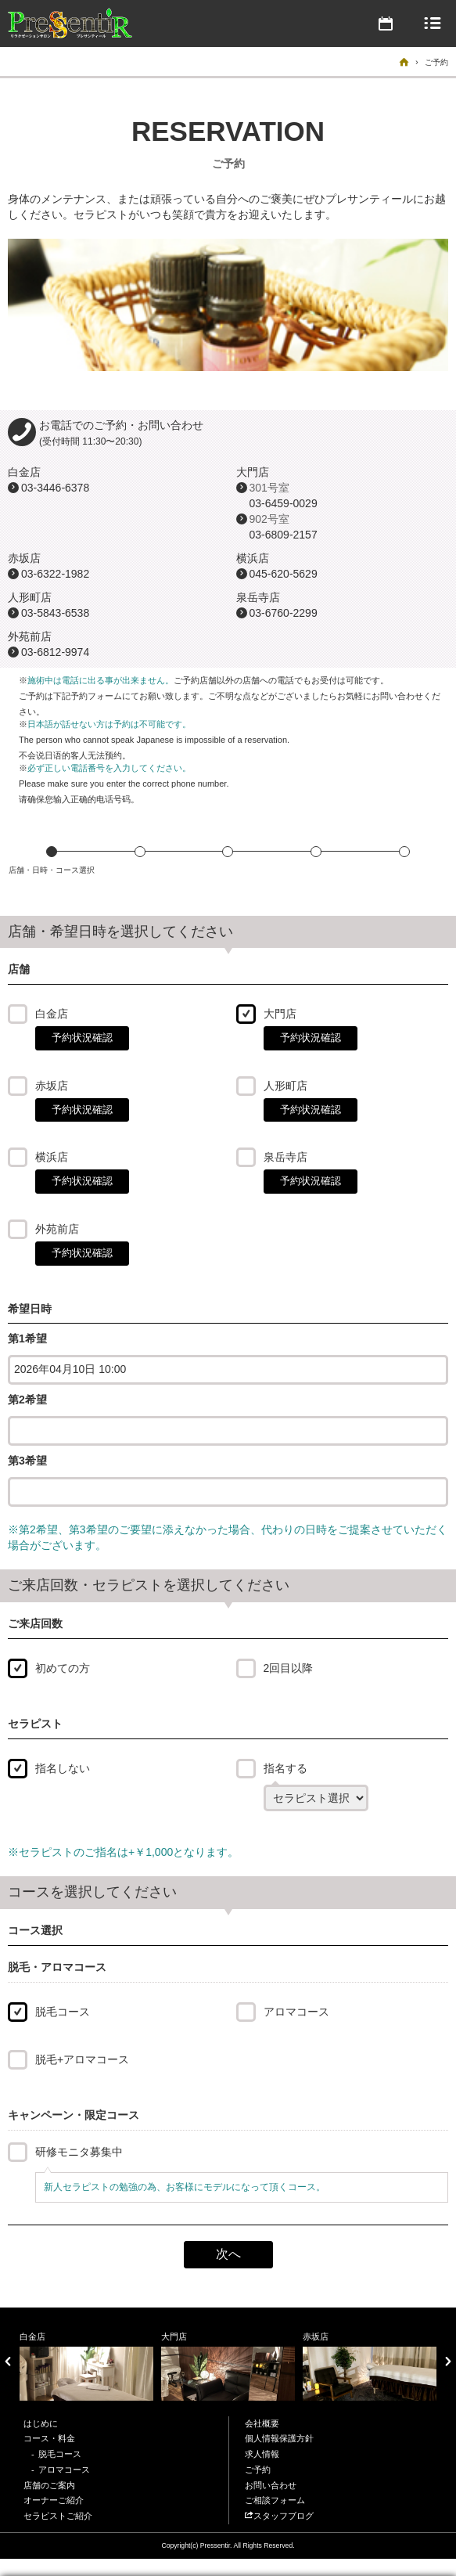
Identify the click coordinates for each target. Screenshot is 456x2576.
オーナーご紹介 (53, 2500)
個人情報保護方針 (279, 2438)
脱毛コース (62, 2011)
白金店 (51, 1013)
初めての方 (62, 1668)
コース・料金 (49, 2438)
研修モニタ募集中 (79, 2151)
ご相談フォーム (275, 2500)
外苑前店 (57, 1229)
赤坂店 (51, 1085)
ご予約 (258, 2469)
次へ (228, 2254)
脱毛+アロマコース (82, 2059)
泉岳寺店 (285, 1157)
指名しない (62, 1768)
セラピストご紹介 (57, 2515)
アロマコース (296, 2011)
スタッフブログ (279, 2515)
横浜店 (51, 1157)
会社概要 (262, 2423)
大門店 (280, 1013)
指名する (285, 1768)
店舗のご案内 (49, 2485)
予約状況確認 (82, 1037)
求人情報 (262, 2454)
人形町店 (285, 1085)
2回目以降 (289, 1668)
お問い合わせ (270, 2485)
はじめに (40, 2423)
